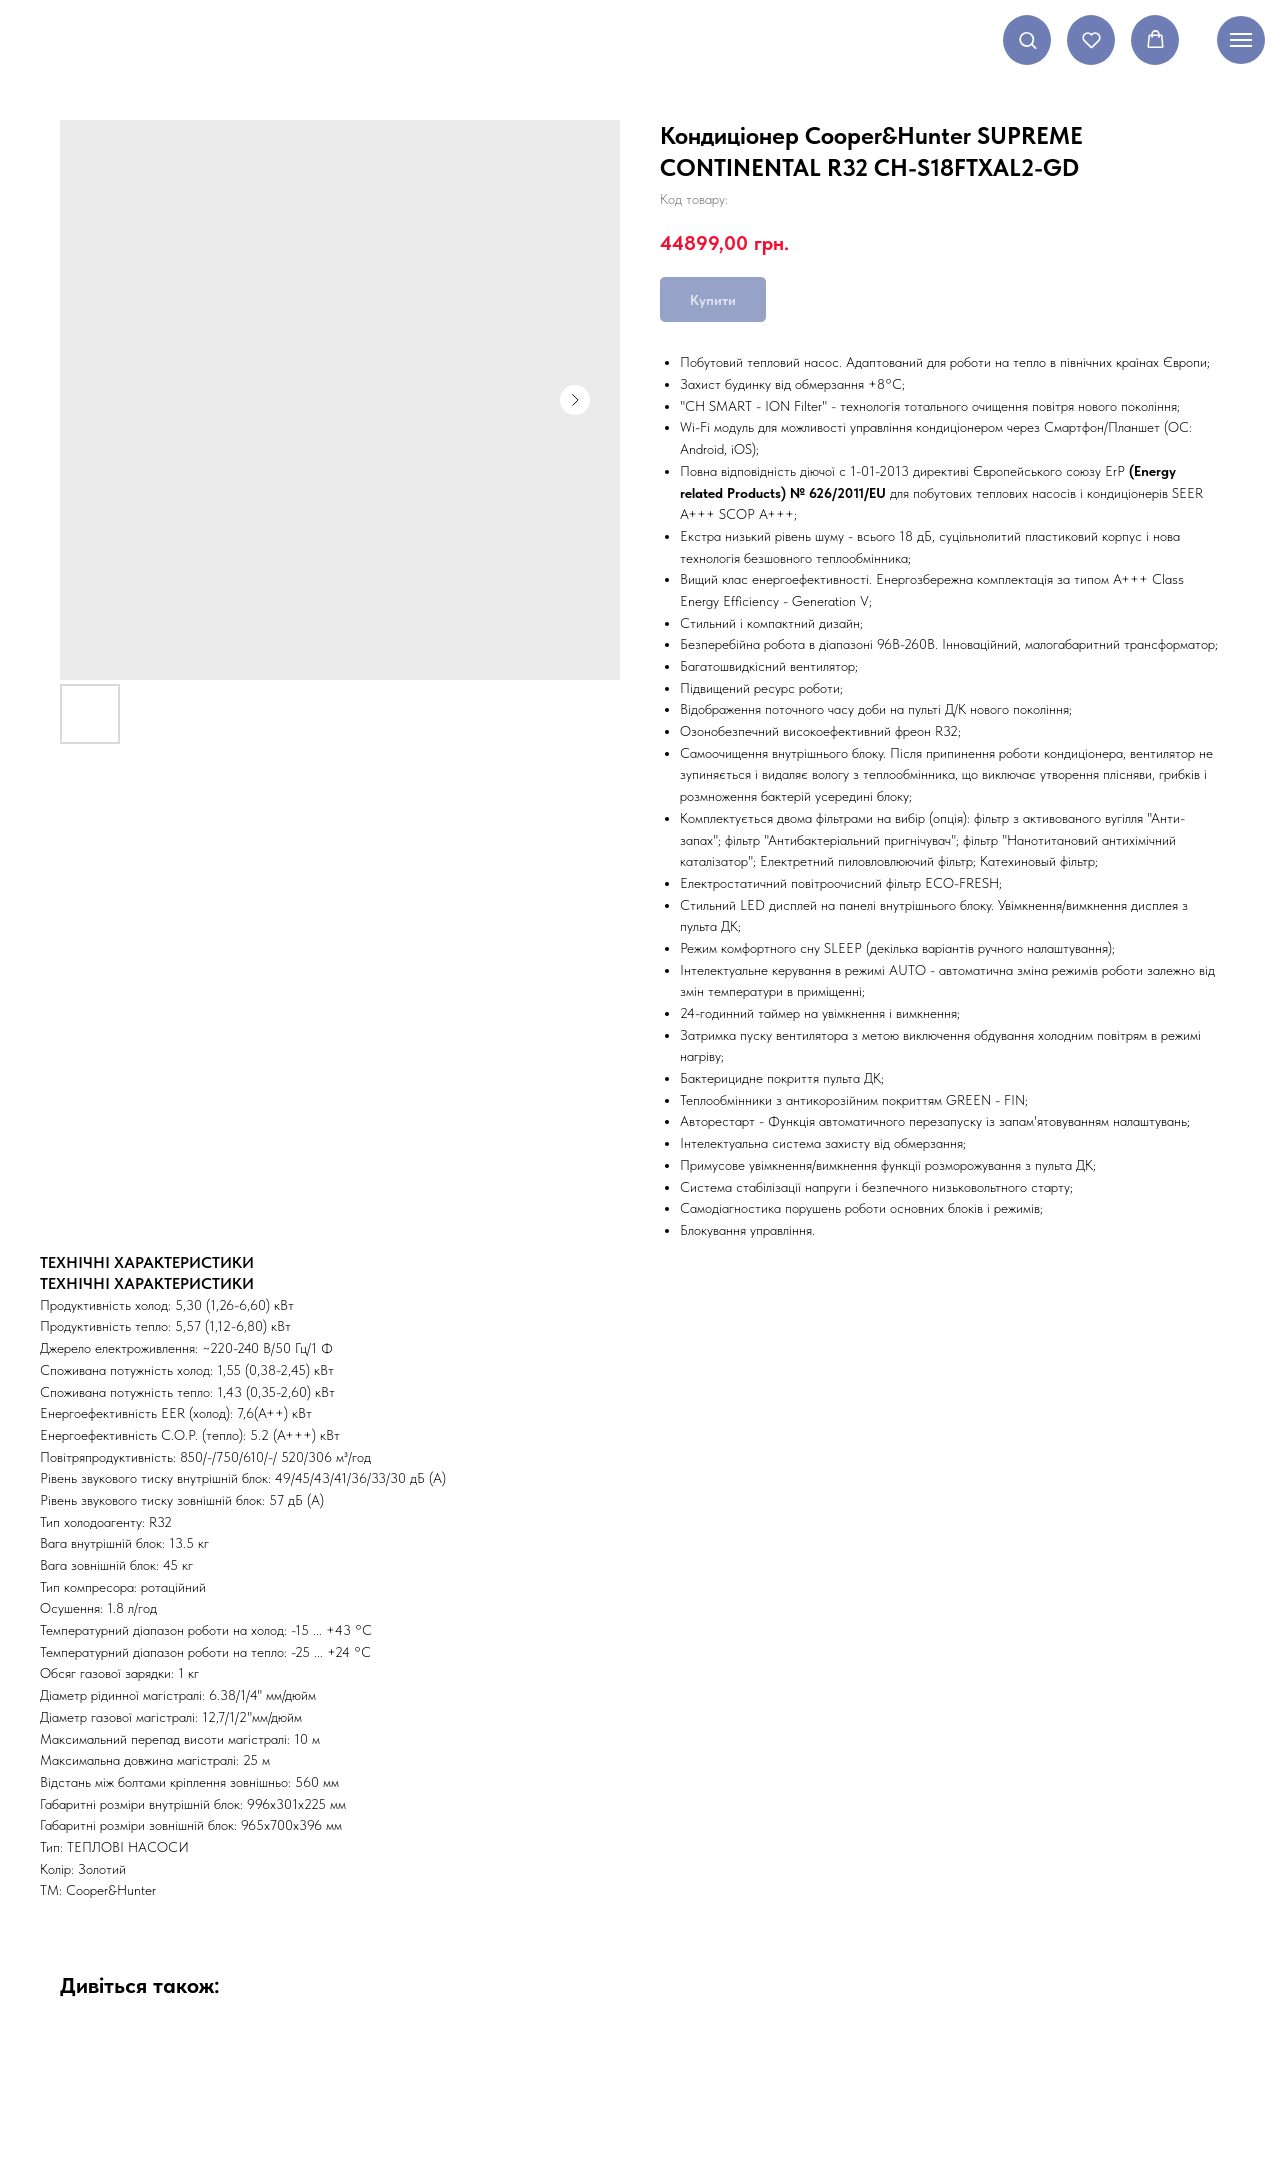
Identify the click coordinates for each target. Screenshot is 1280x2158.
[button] (1027, 39)
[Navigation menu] (1241, 40)
